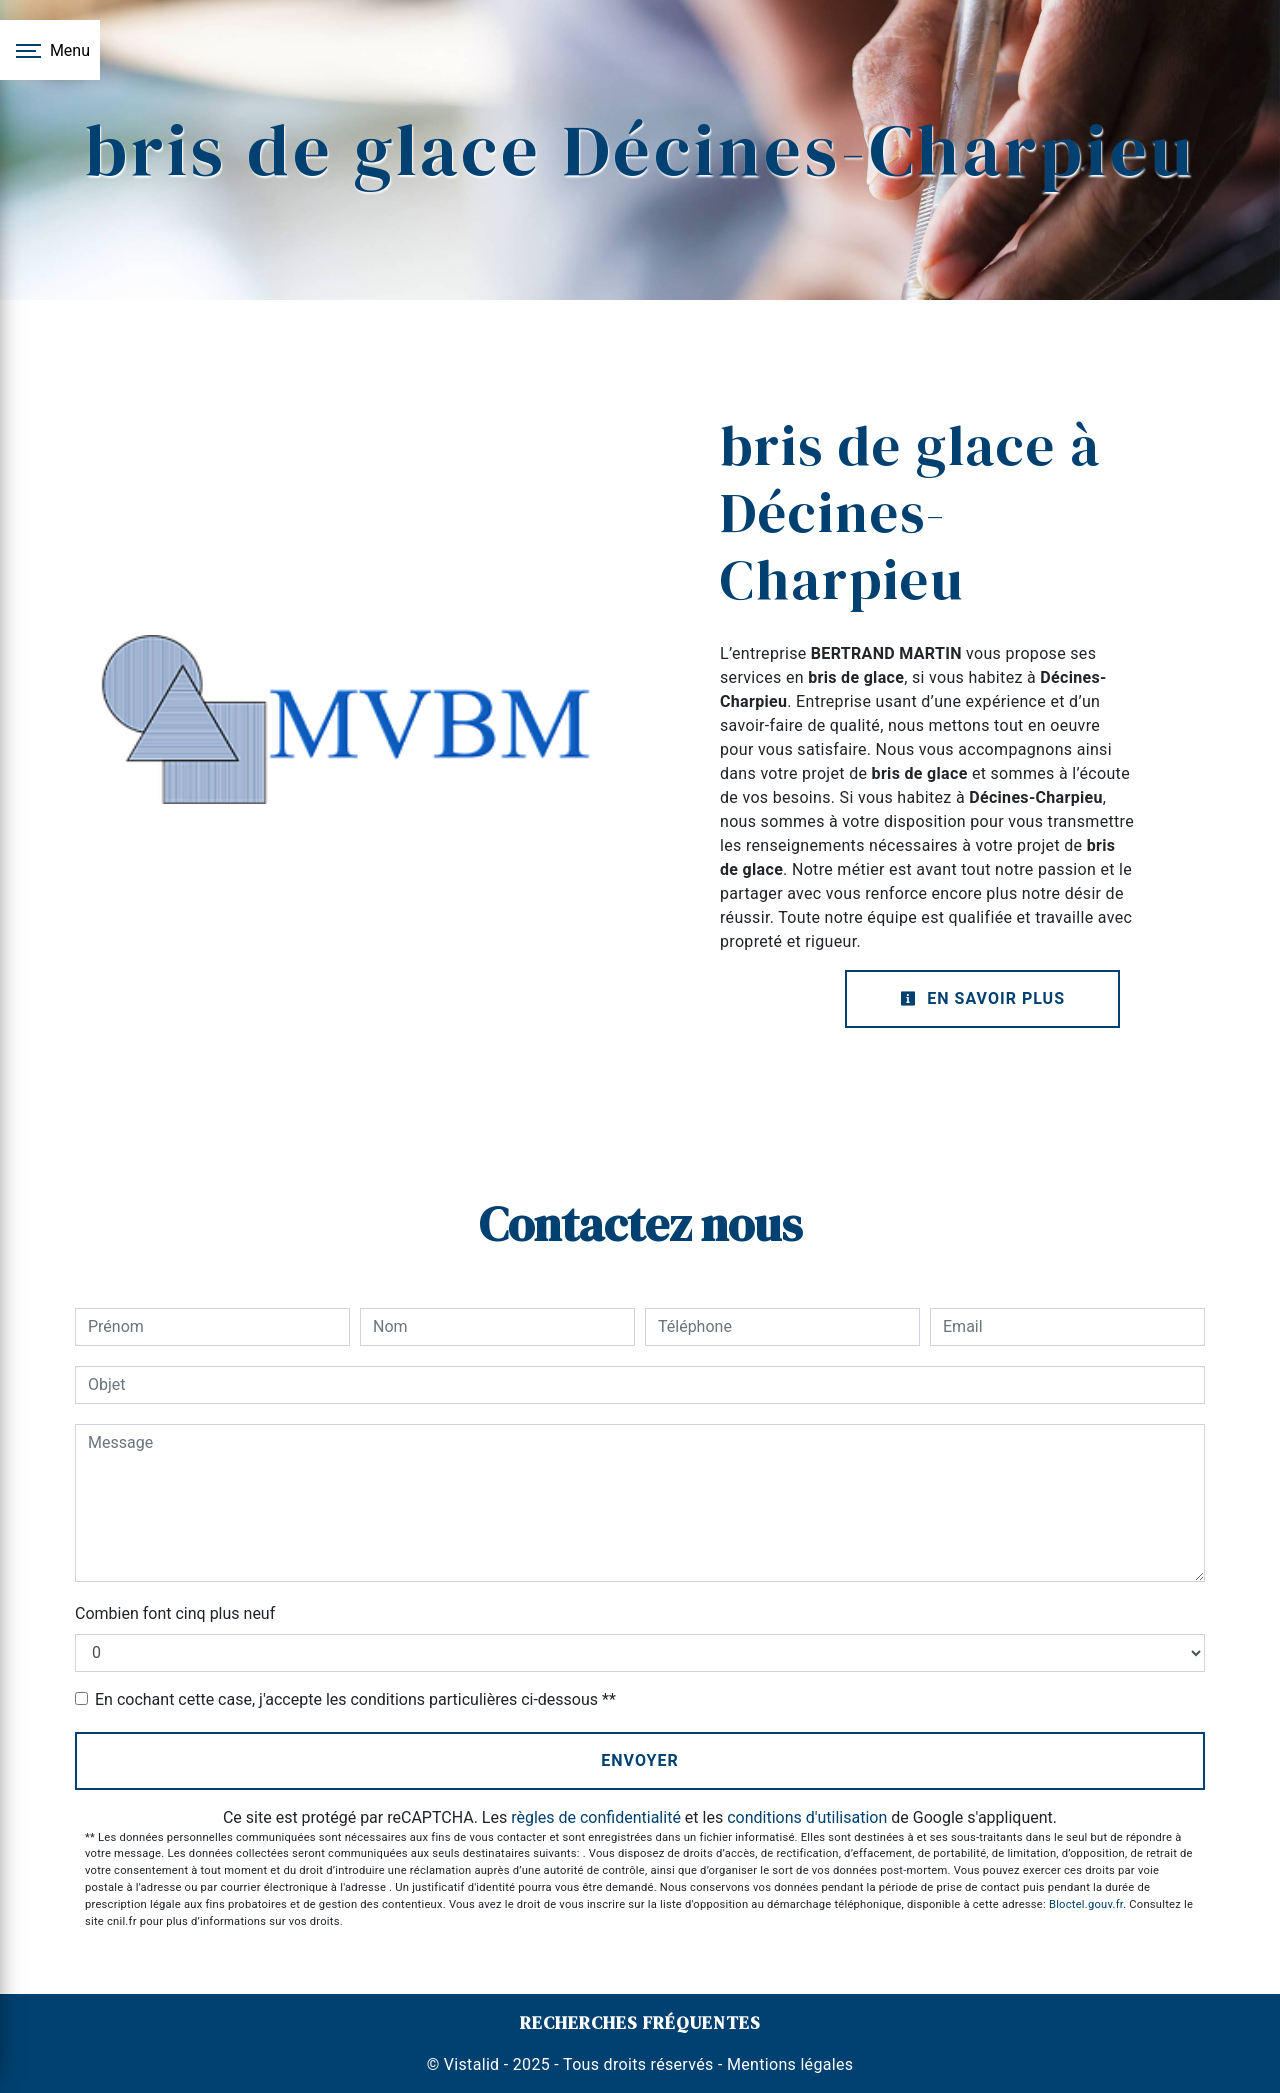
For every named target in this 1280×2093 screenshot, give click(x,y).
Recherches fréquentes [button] (640, 2023)
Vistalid (472, 2064)
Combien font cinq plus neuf (175, 1613)
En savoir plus (982, 998)
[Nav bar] (50, 50)
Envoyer (640, 1760)
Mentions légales (788, 2064)
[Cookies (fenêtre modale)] (6, 2081)
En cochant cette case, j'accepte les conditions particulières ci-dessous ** (355, 1699)
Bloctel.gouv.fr (1086, 1904)
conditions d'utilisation (807, 1817)
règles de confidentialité (596, 1817)
